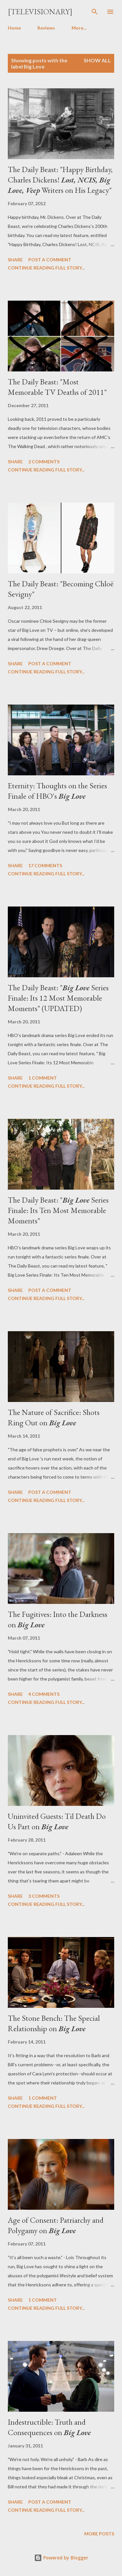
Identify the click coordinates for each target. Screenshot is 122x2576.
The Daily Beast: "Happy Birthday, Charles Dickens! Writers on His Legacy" (60, 179)
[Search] (95, 12)
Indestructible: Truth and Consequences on (49, 2427)
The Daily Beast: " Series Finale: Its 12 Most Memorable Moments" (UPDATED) (58, 997)
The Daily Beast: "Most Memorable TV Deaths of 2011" (57, 387)
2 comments (44, 461)
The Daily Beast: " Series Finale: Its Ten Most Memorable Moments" (58, 1210)
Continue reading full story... (46, 267)
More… (79, 28)
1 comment (42, 1078)
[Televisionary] (40, 11)
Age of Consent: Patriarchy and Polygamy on (55, 2225)
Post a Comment (49, 259)
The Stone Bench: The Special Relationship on (54, 2023)
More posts (99, 2533)
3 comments (44, 1896)
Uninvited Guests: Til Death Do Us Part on (57, 1821)
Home (14, 28)
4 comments (44, 1694)
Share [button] (15, 259)
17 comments (45, 865)
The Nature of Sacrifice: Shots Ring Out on (54, 1417)
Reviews (46, 28)
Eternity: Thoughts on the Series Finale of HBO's (57, 791)
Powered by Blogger (61, 2558)
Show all (97, 60)
